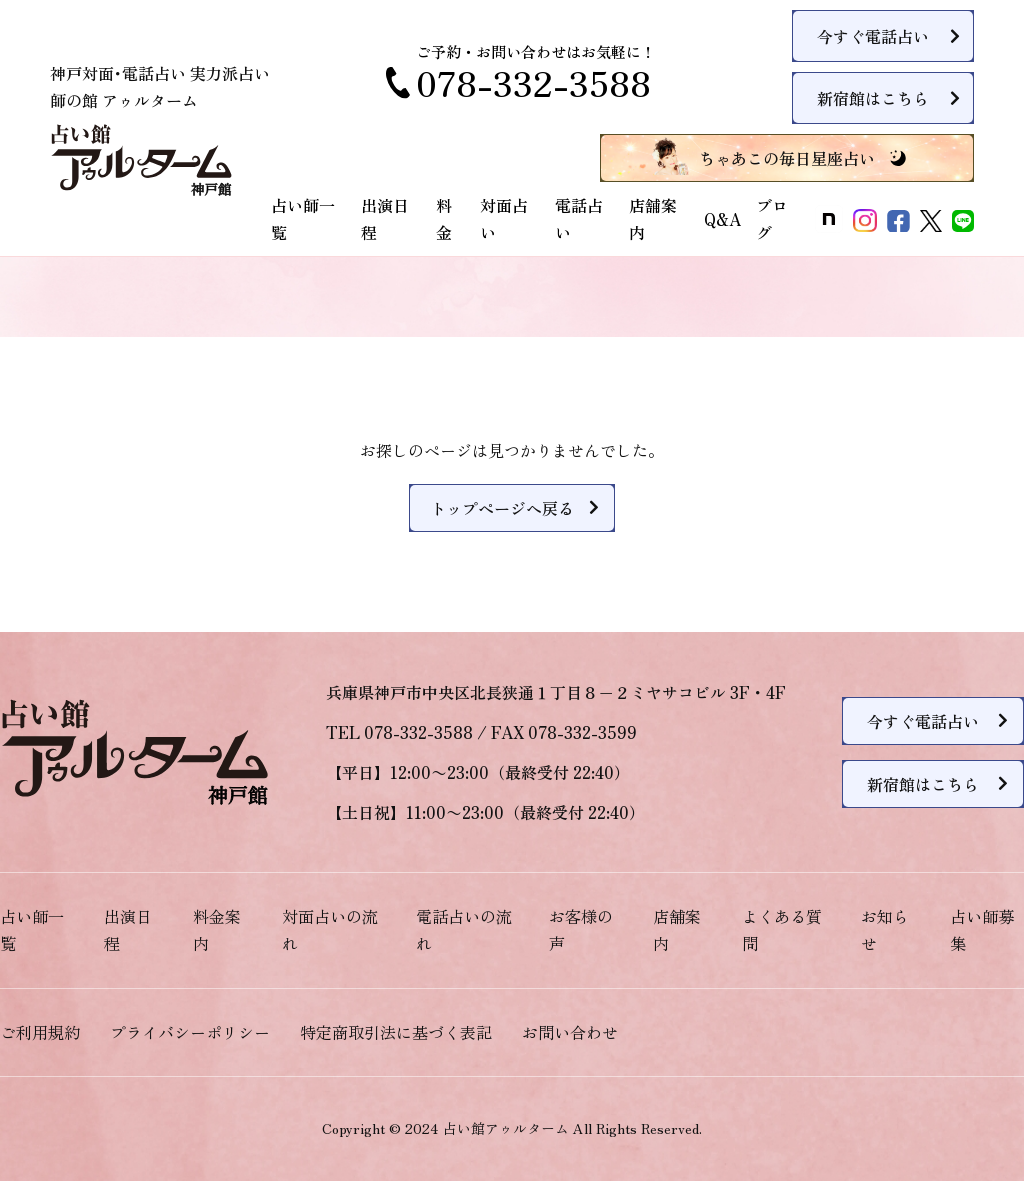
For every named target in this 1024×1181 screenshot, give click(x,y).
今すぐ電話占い (873, 36)
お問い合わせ (570, 1032)
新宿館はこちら (873, 98)
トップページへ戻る (502, 508)
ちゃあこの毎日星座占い (787, 158)
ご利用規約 (40, 1032)
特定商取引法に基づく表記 (396, 1032)
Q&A (722, 219)
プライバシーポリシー (190, 1032)
